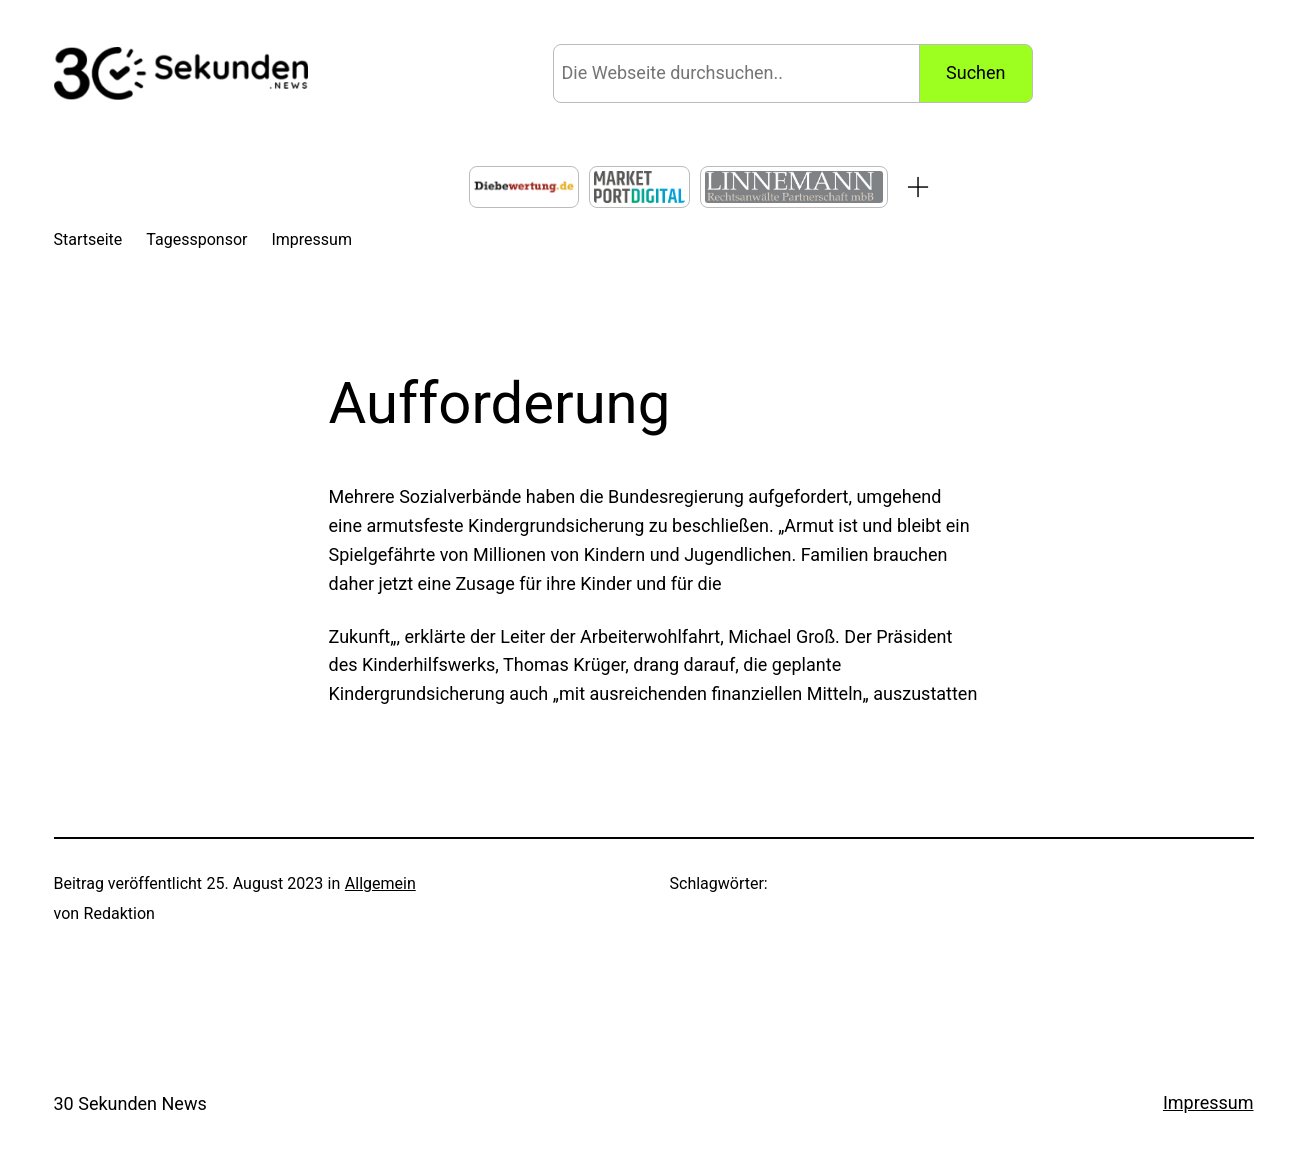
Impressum (1208, 1102)
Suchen (975, 72)
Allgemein (380, 883)
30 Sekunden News (130, 1103)
